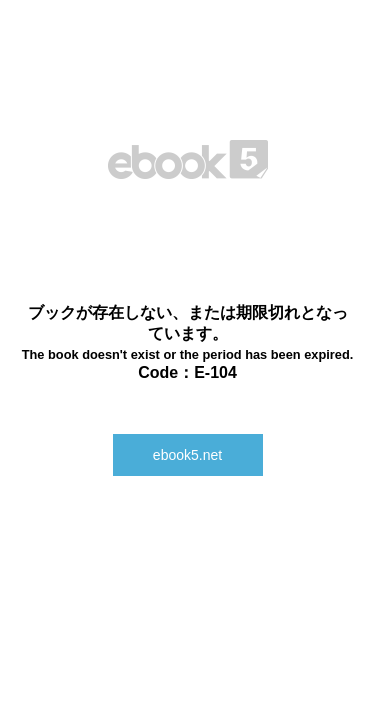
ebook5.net (187, 455)
